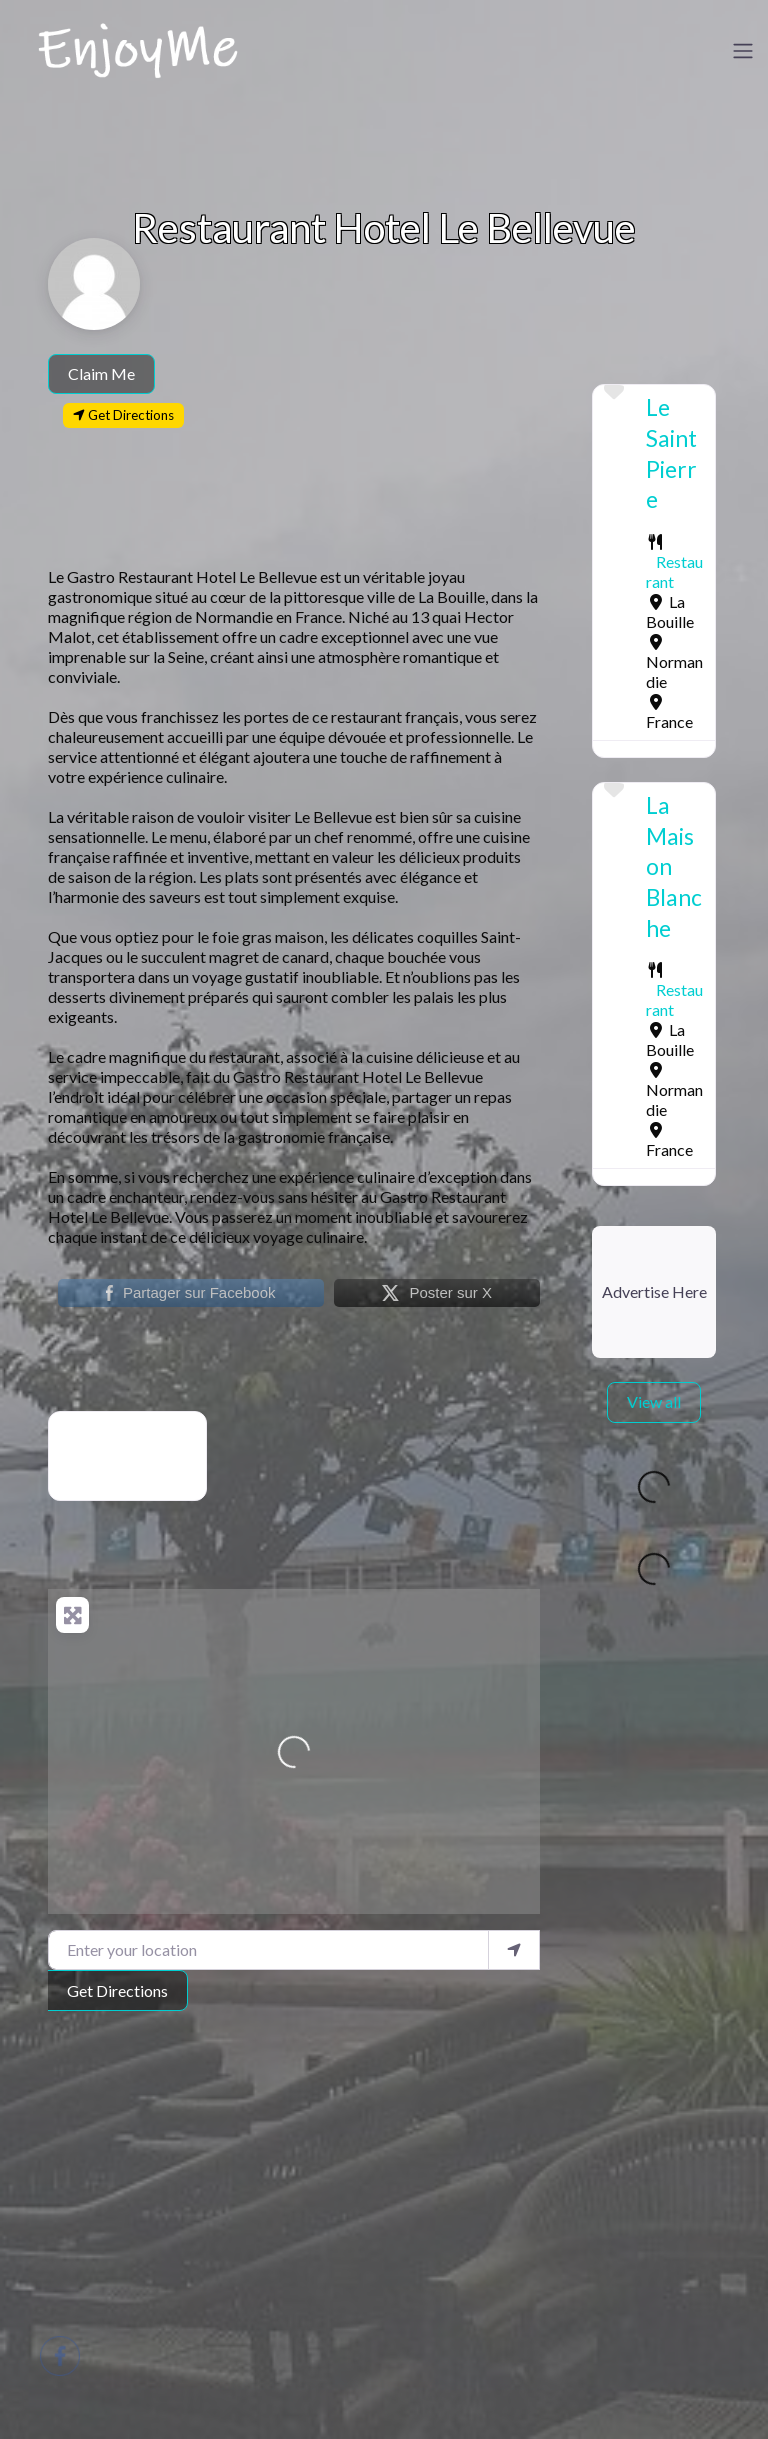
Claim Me (101, 373)
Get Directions (117, 1990)
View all (654, 1401)
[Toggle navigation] (743, 51)
